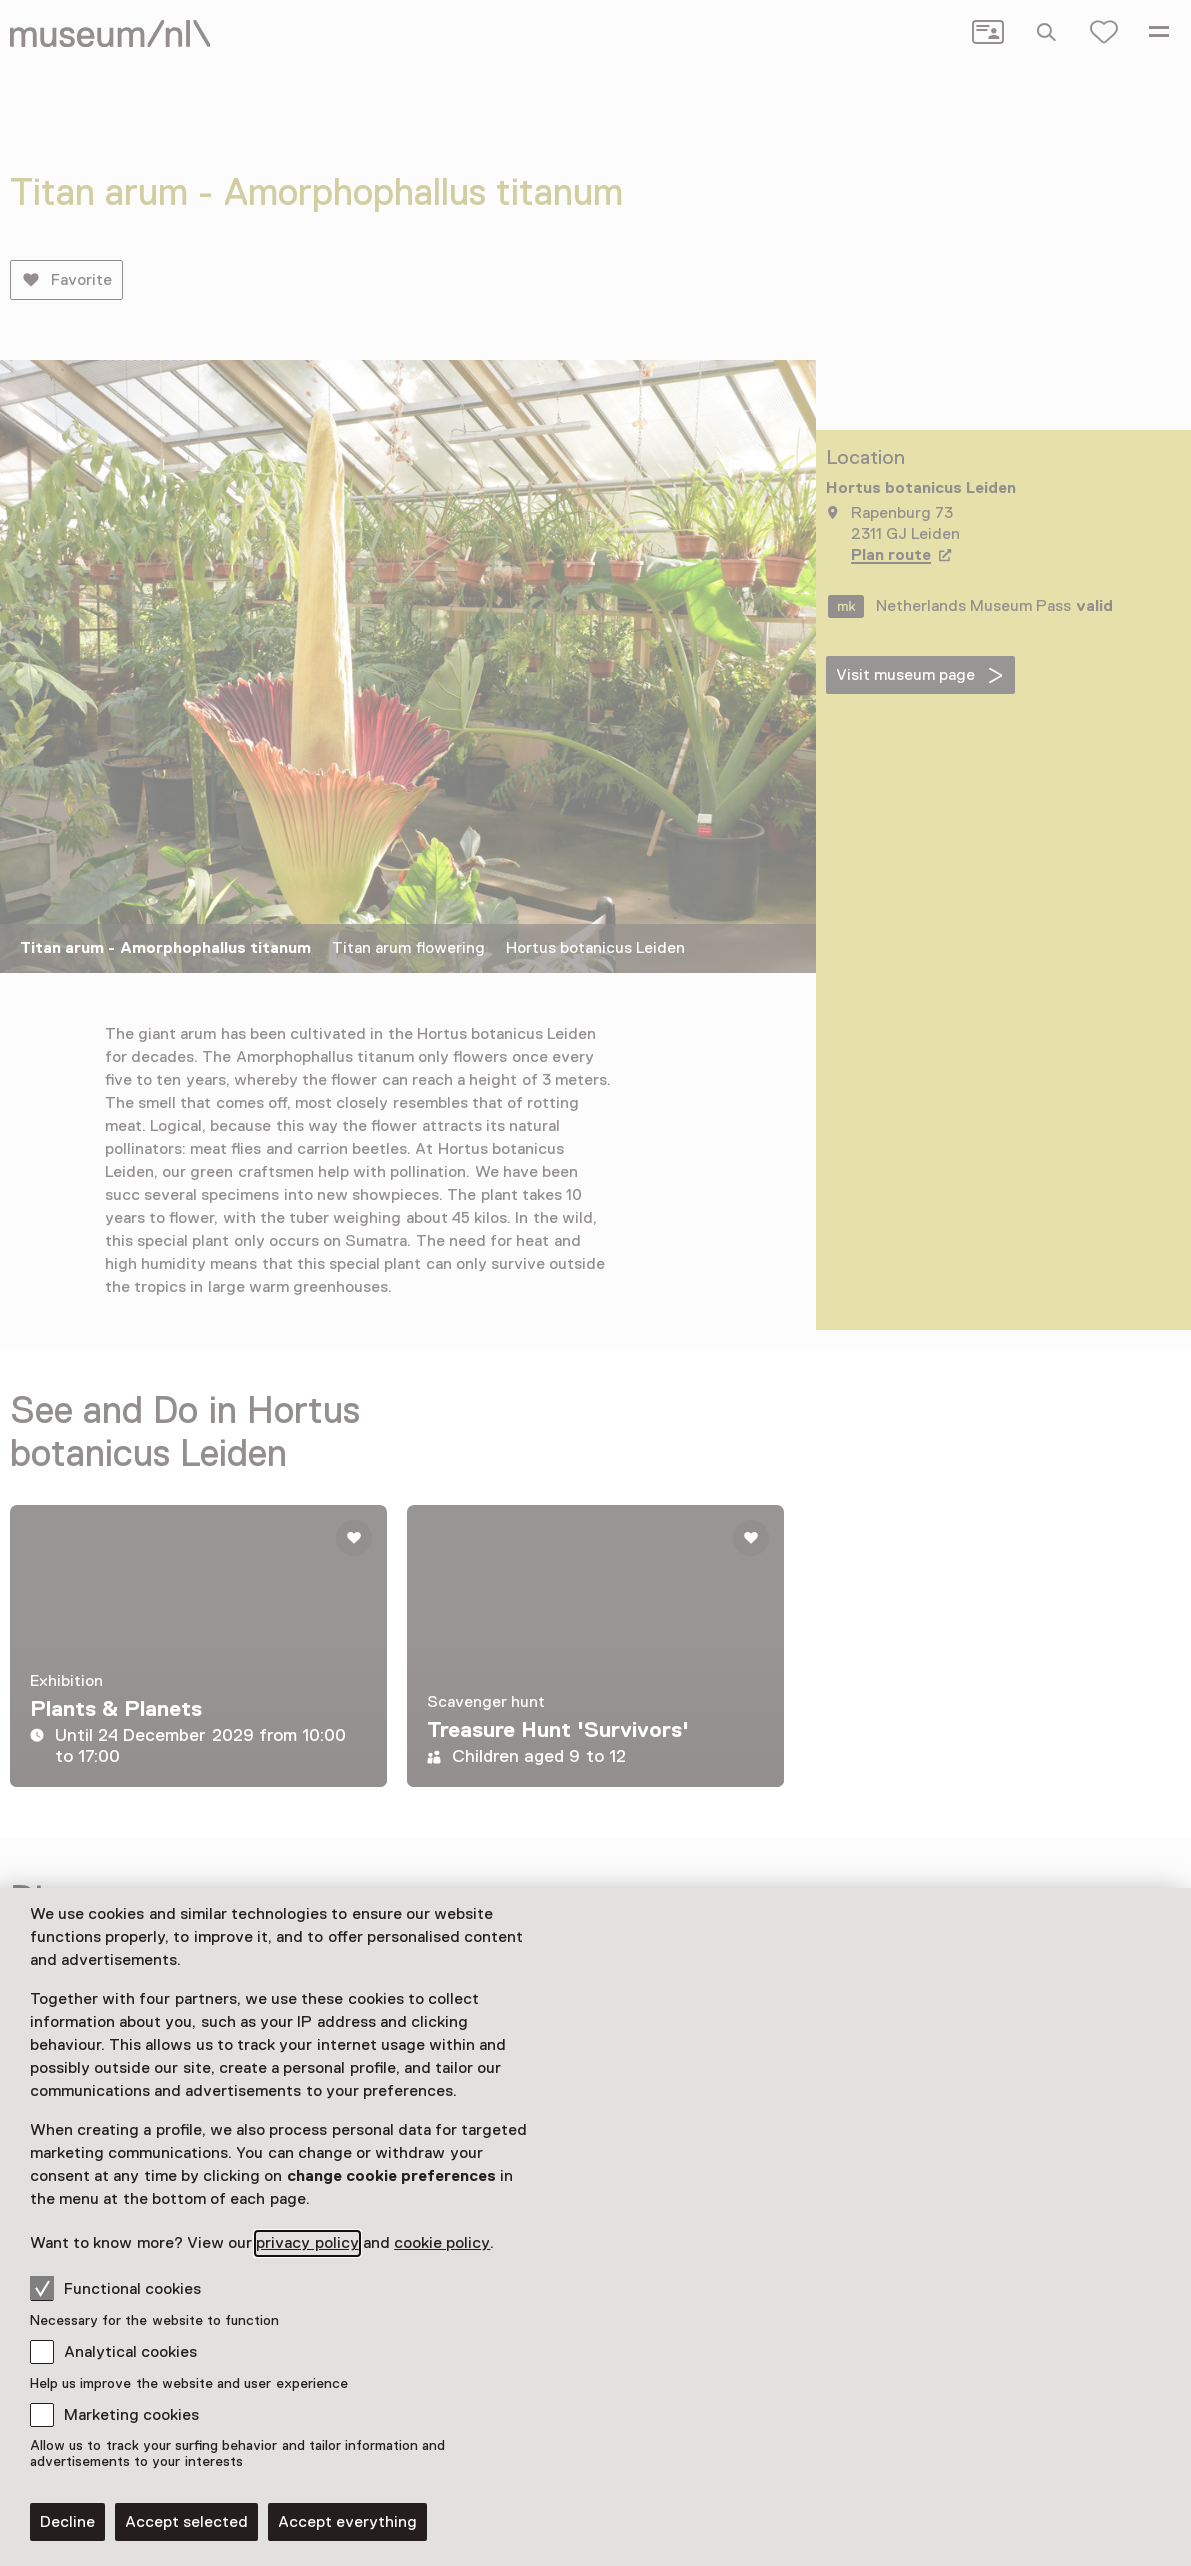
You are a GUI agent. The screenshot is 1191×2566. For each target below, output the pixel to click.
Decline (67, 2522)
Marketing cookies (131, 2415)
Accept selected (186, 2522)
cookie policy (442, 2243)
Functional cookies (115, 2288)
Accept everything (347, 2522)
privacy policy (307, 2243)
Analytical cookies (130, 2352)
